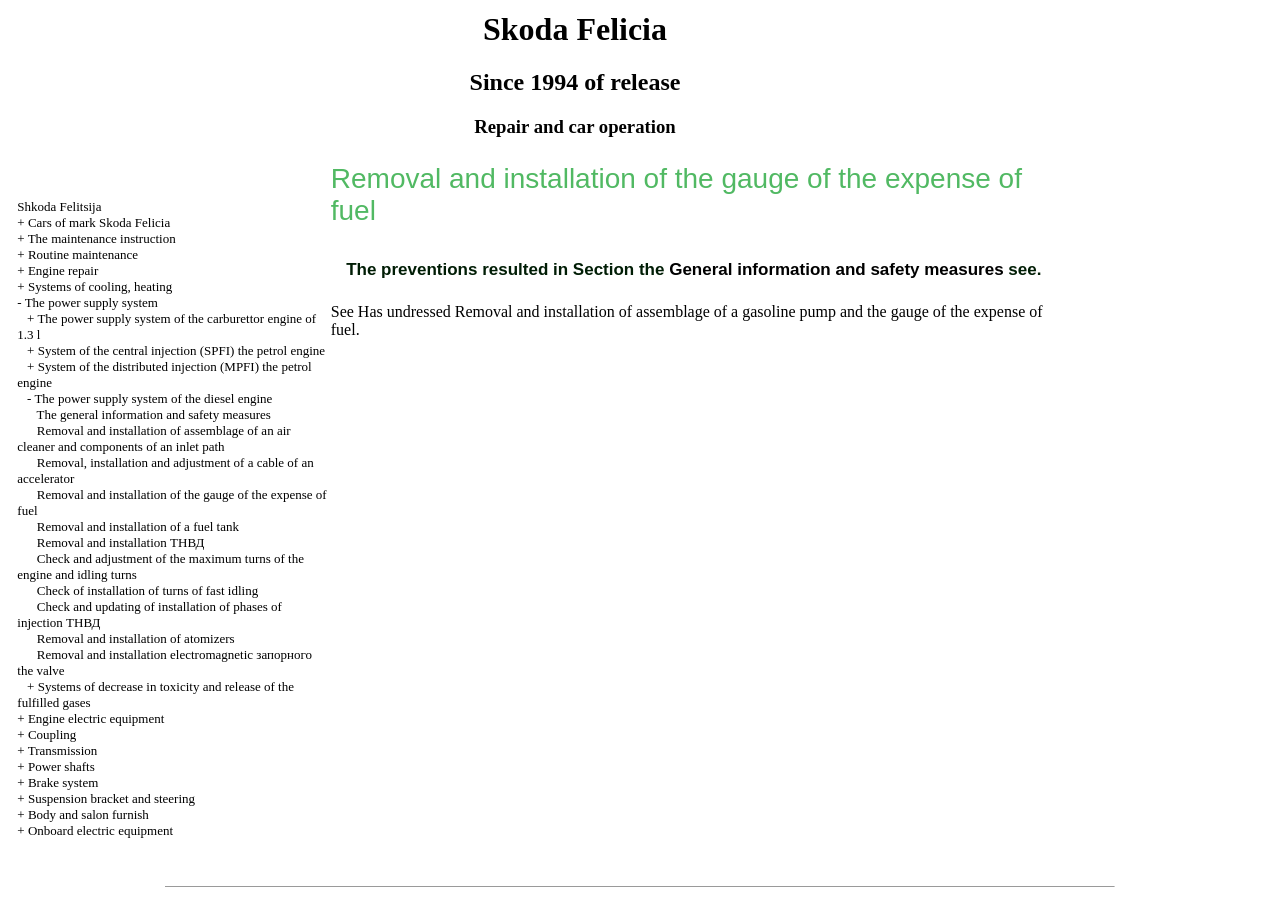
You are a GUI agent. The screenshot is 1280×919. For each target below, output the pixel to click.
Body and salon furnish (88, 814)
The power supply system (91, 302)
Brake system (63, 782)
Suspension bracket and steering (111, 798)
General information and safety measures (833, 269)
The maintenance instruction (102, 238)
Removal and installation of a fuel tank (138, 526)
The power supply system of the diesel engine (153, 398)
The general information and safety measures (154, 414)
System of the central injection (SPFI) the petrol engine (181, 350)
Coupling (52, 734)
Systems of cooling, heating (100, 286)
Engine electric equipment (96, 718)
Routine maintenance (83, 254)
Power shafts (61, 766)
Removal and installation (121, 542)
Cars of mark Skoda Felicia (99, 222)
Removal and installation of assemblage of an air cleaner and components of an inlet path (153, 438)
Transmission (63, 750)
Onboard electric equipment (100, 830)
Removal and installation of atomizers (136, 638)
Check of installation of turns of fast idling (147, 590)
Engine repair (63, 270)
